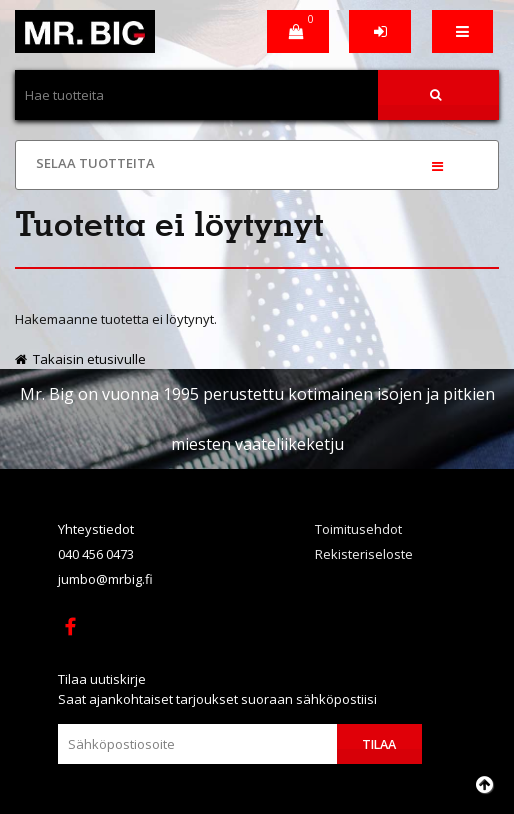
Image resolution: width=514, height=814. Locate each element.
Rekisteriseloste (364, 554)
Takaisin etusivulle (80, 359)
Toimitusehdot (358, 529)
